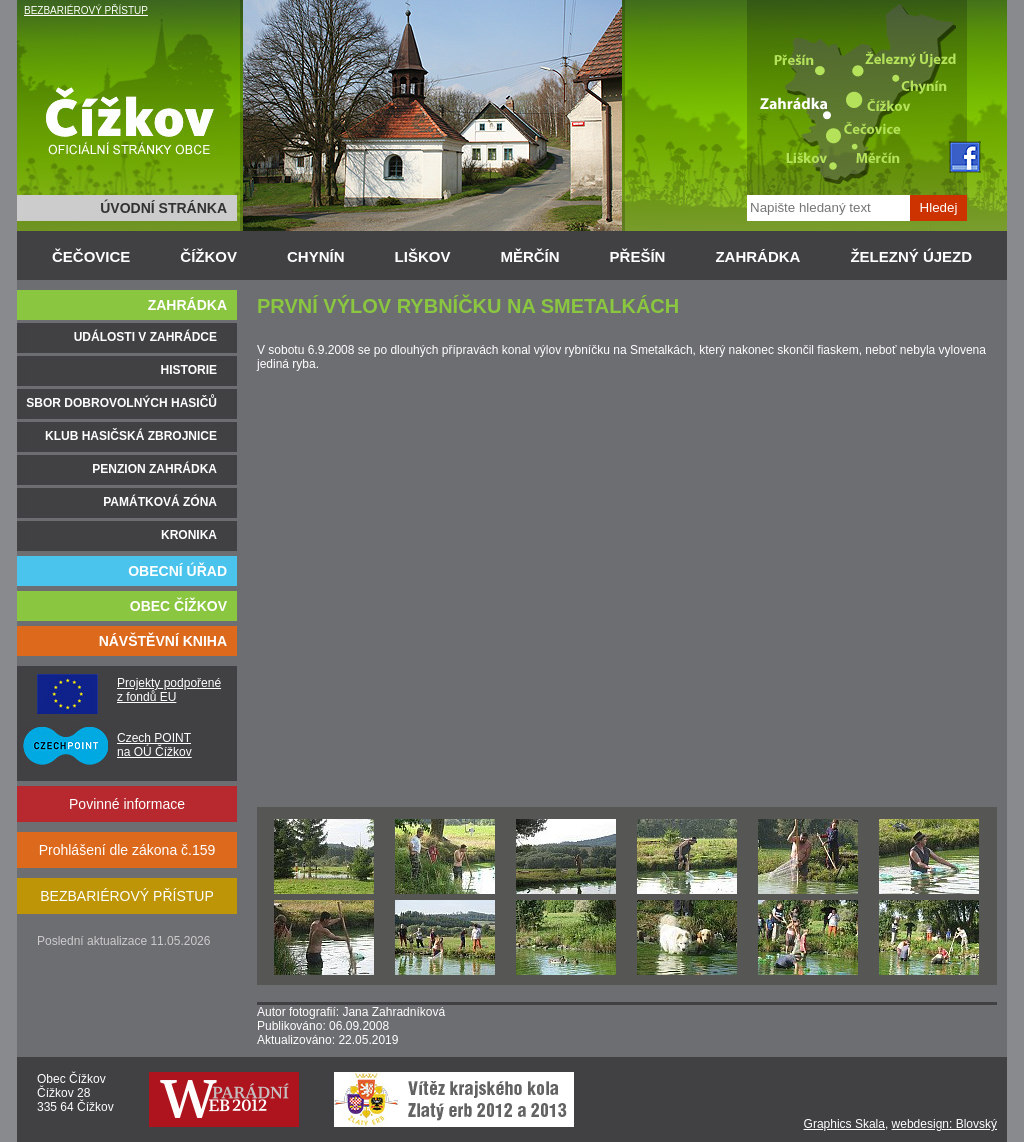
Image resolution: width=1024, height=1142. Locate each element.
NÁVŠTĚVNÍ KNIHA (163, 641)
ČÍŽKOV (208, 256)
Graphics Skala (844, 1124)
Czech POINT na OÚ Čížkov (154, 745)
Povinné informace (127, 804)
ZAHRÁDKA (757, 256)
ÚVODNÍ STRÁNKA (163, 208)
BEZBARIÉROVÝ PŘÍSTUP (86, 10)
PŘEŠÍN (638, 256)
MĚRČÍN (529, 256)
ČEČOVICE (91, 256)
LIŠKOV (423, 256)
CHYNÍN (316, 256)
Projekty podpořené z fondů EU (169, 690)
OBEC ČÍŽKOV (178, 606)
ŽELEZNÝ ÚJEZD (911, 256)
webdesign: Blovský (944, 1124)
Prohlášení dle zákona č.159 (127, 850)
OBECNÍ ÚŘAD (177, 571)
